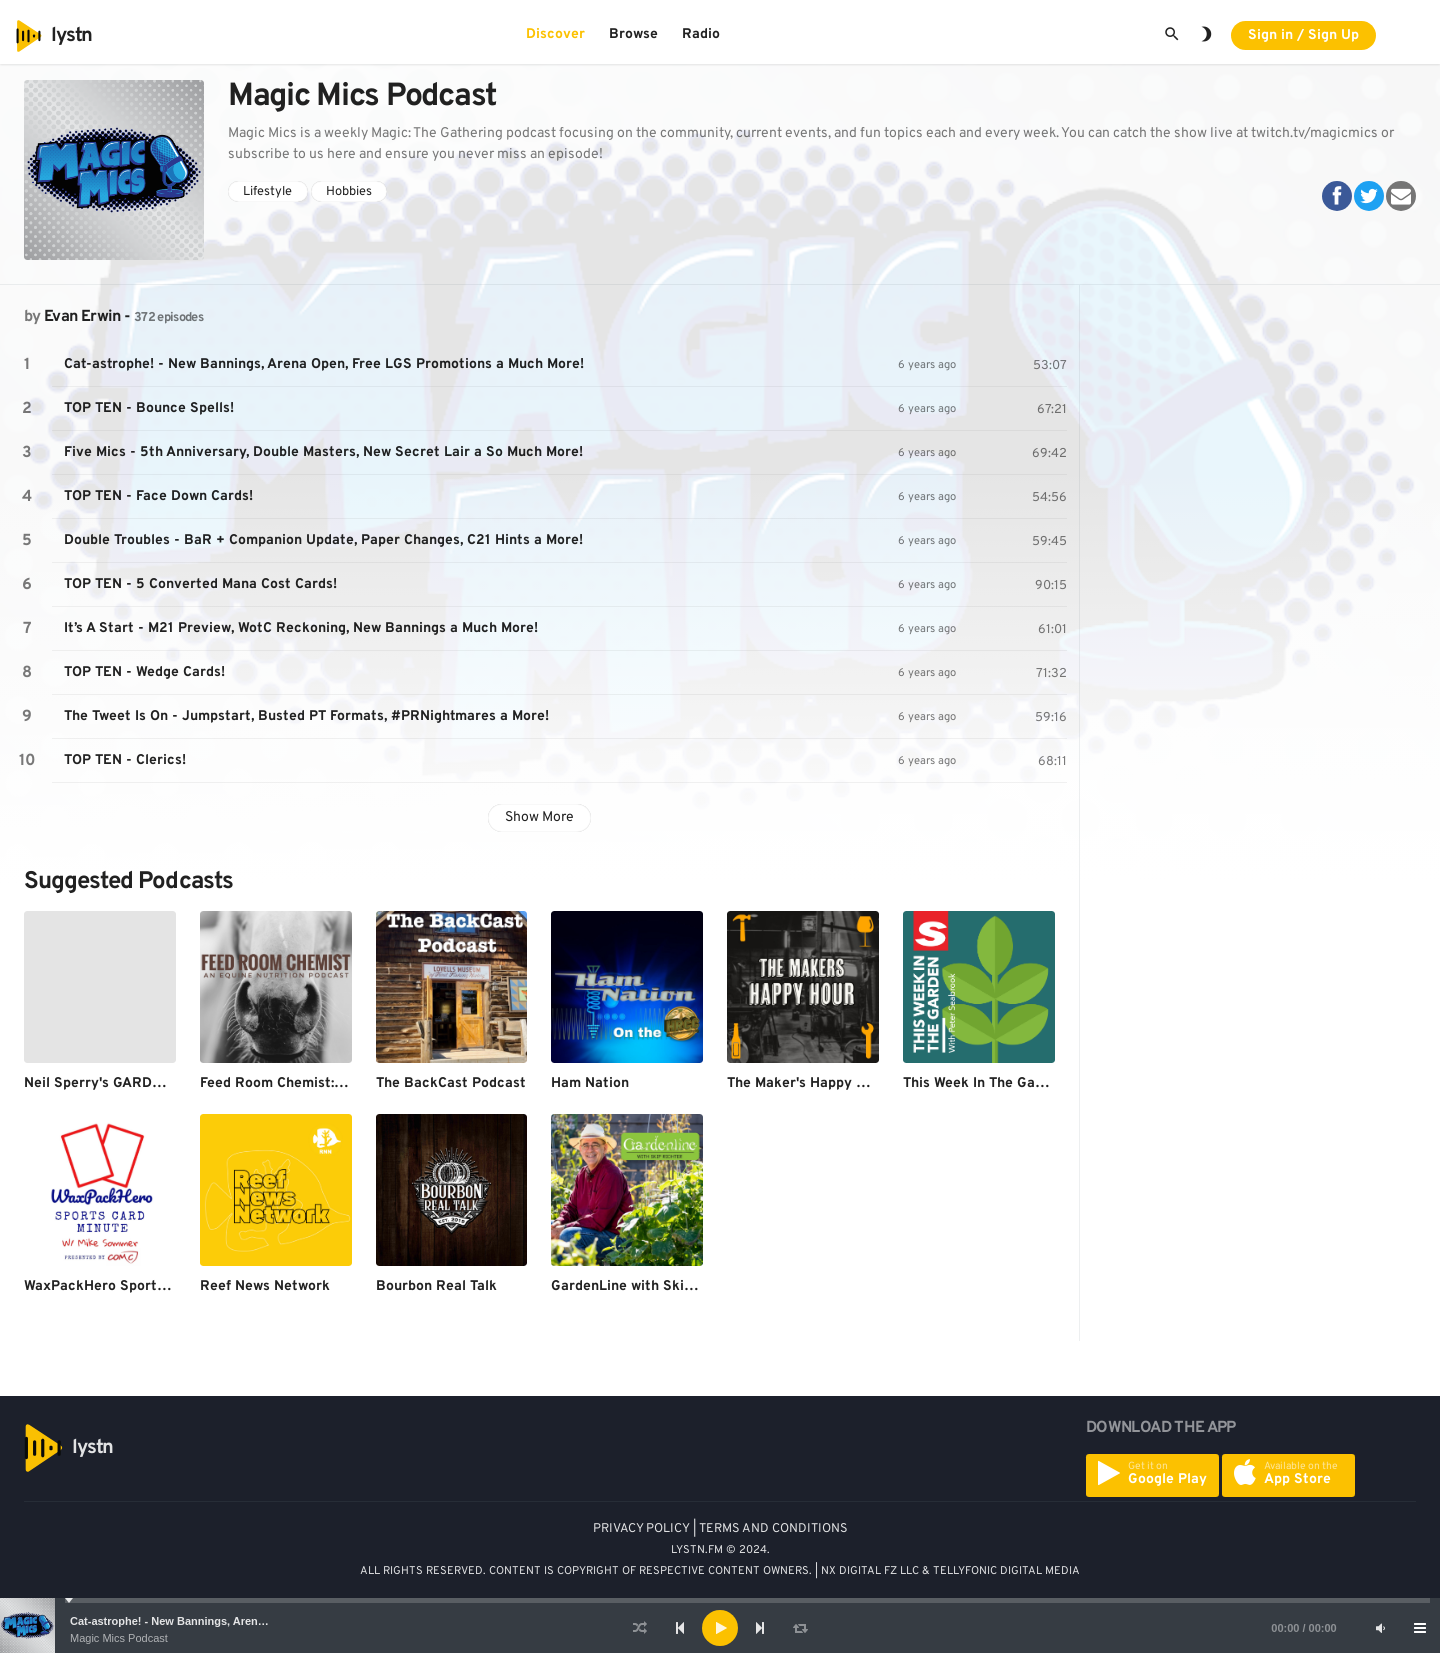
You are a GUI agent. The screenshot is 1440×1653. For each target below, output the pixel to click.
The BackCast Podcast (451, 1083)
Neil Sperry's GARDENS (102, 1083)
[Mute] (1380, 1628)
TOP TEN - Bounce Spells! (149, 408)
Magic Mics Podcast (119, 1638)
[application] (720, 1628)
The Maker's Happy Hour (807, 1083)
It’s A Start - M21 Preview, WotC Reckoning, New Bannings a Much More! (301, 628)
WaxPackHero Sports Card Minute (136, 1286)
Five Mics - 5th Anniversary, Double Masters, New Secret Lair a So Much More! (323, 452)
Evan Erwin (82, 317)
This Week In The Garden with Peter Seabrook (1054, 1083)
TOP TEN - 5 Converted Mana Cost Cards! (200, 584)
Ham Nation (590, 1083)
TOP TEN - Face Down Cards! (158, 496)
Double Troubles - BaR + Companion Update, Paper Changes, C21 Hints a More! (323, 540)
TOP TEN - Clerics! (125, 760)
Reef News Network (265, 1286)
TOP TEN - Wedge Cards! (144, 672)
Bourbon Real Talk (436, 1286)
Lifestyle (267, 192)
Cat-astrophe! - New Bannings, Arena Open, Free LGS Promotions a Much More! (324, 364)
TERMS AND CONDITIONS (773, 1529)
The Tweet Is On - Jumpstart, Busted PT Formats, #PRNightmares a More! (306, 716)
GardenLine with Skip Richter (648, 1286)
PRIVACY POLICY (641, 1529)
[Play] (720, 1628)
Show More (539, 817)
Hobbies (349, 192)
